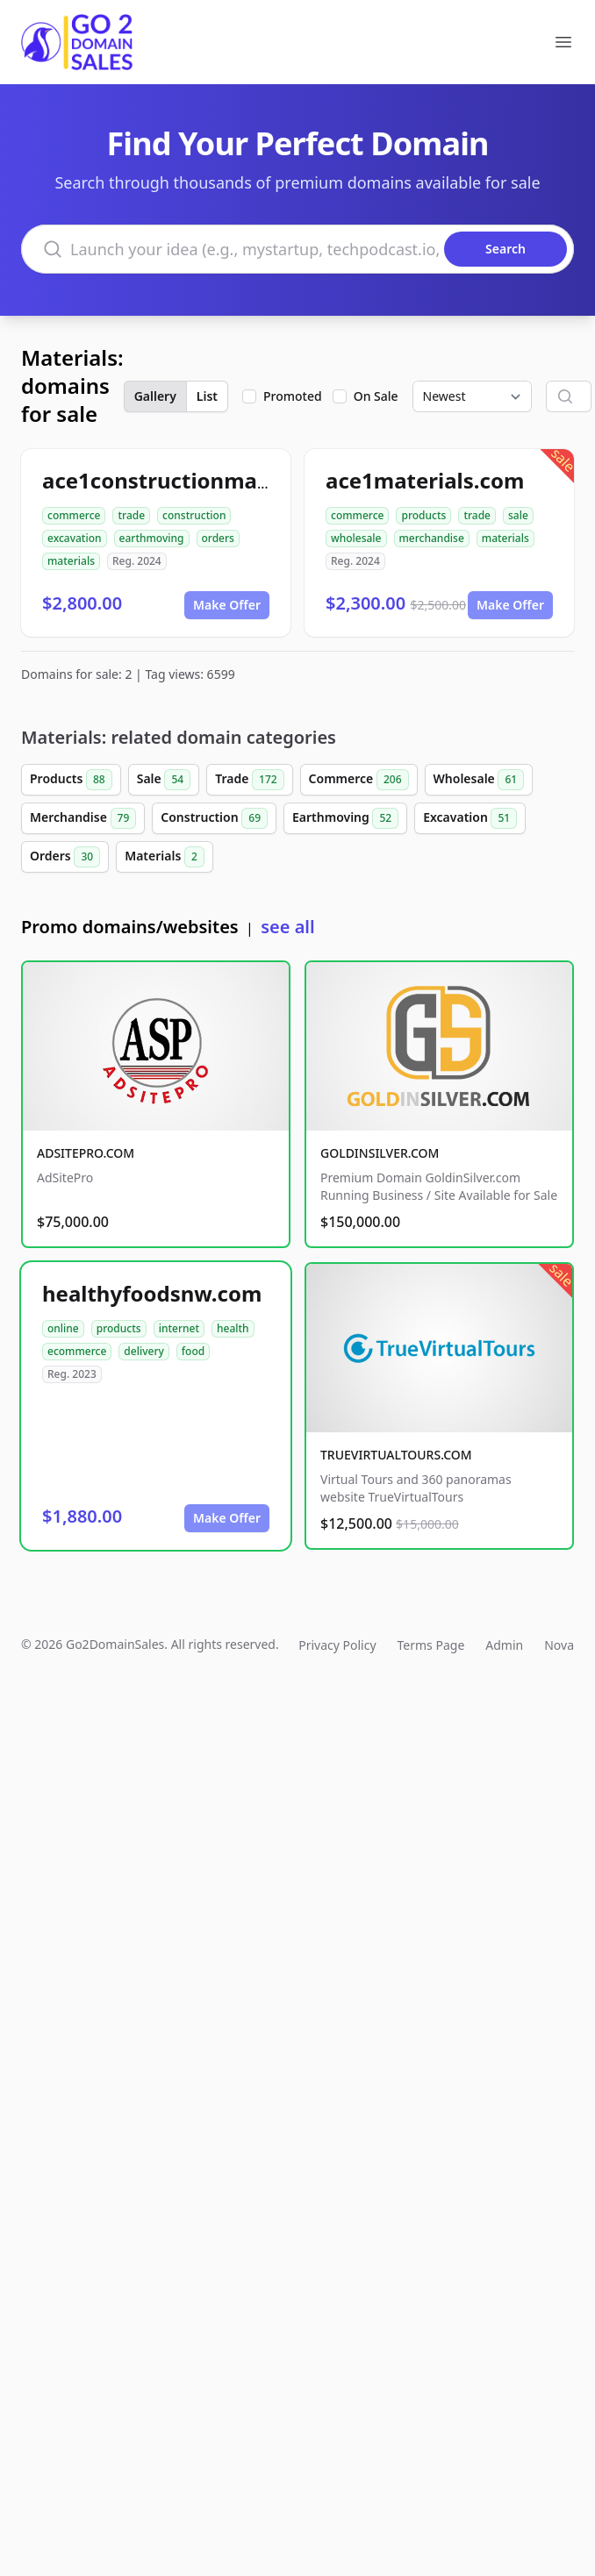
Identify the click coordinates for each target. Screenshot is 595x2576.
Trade (249, 779)
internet (179, 1328)
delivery (143, 1351)
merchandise (431, 538)
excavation (74, 538)
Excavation (470, 818)
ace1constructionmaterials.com (208, 480)
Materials (164, 856)
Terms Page (431, 1645)
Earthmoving (345, 818)
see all (287, 926)
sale (518, 515)
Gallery (155, 396)
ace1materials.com (425, 480)
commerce (73, 515)
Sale (163, 779)
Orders (65, 856)
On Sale (376, 396)
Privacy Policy (337, 1645)
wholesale (356, 538)
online (63, 1328)
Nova (559, 1645)
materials (71, 560)
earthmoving (151, 538)
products (423, 515)
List (207, 396)
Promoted (292, 396)
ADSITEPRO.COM (85, 1153)
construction (194, 515)
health (233, 1328)
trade (131, 515)
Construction (214, 818)
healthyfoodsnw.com (152, 1293)
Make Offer (227, 604)
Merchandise (83, 818)
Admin (504, 1645)
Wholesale (479, 779)
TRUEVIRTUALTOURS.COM (396, 1454)
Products (71, 779)
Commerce (359, 779)
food (193, 1351)
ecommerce (76, 1351)
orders (218, 538)
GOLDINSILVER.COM (379, 1153)
